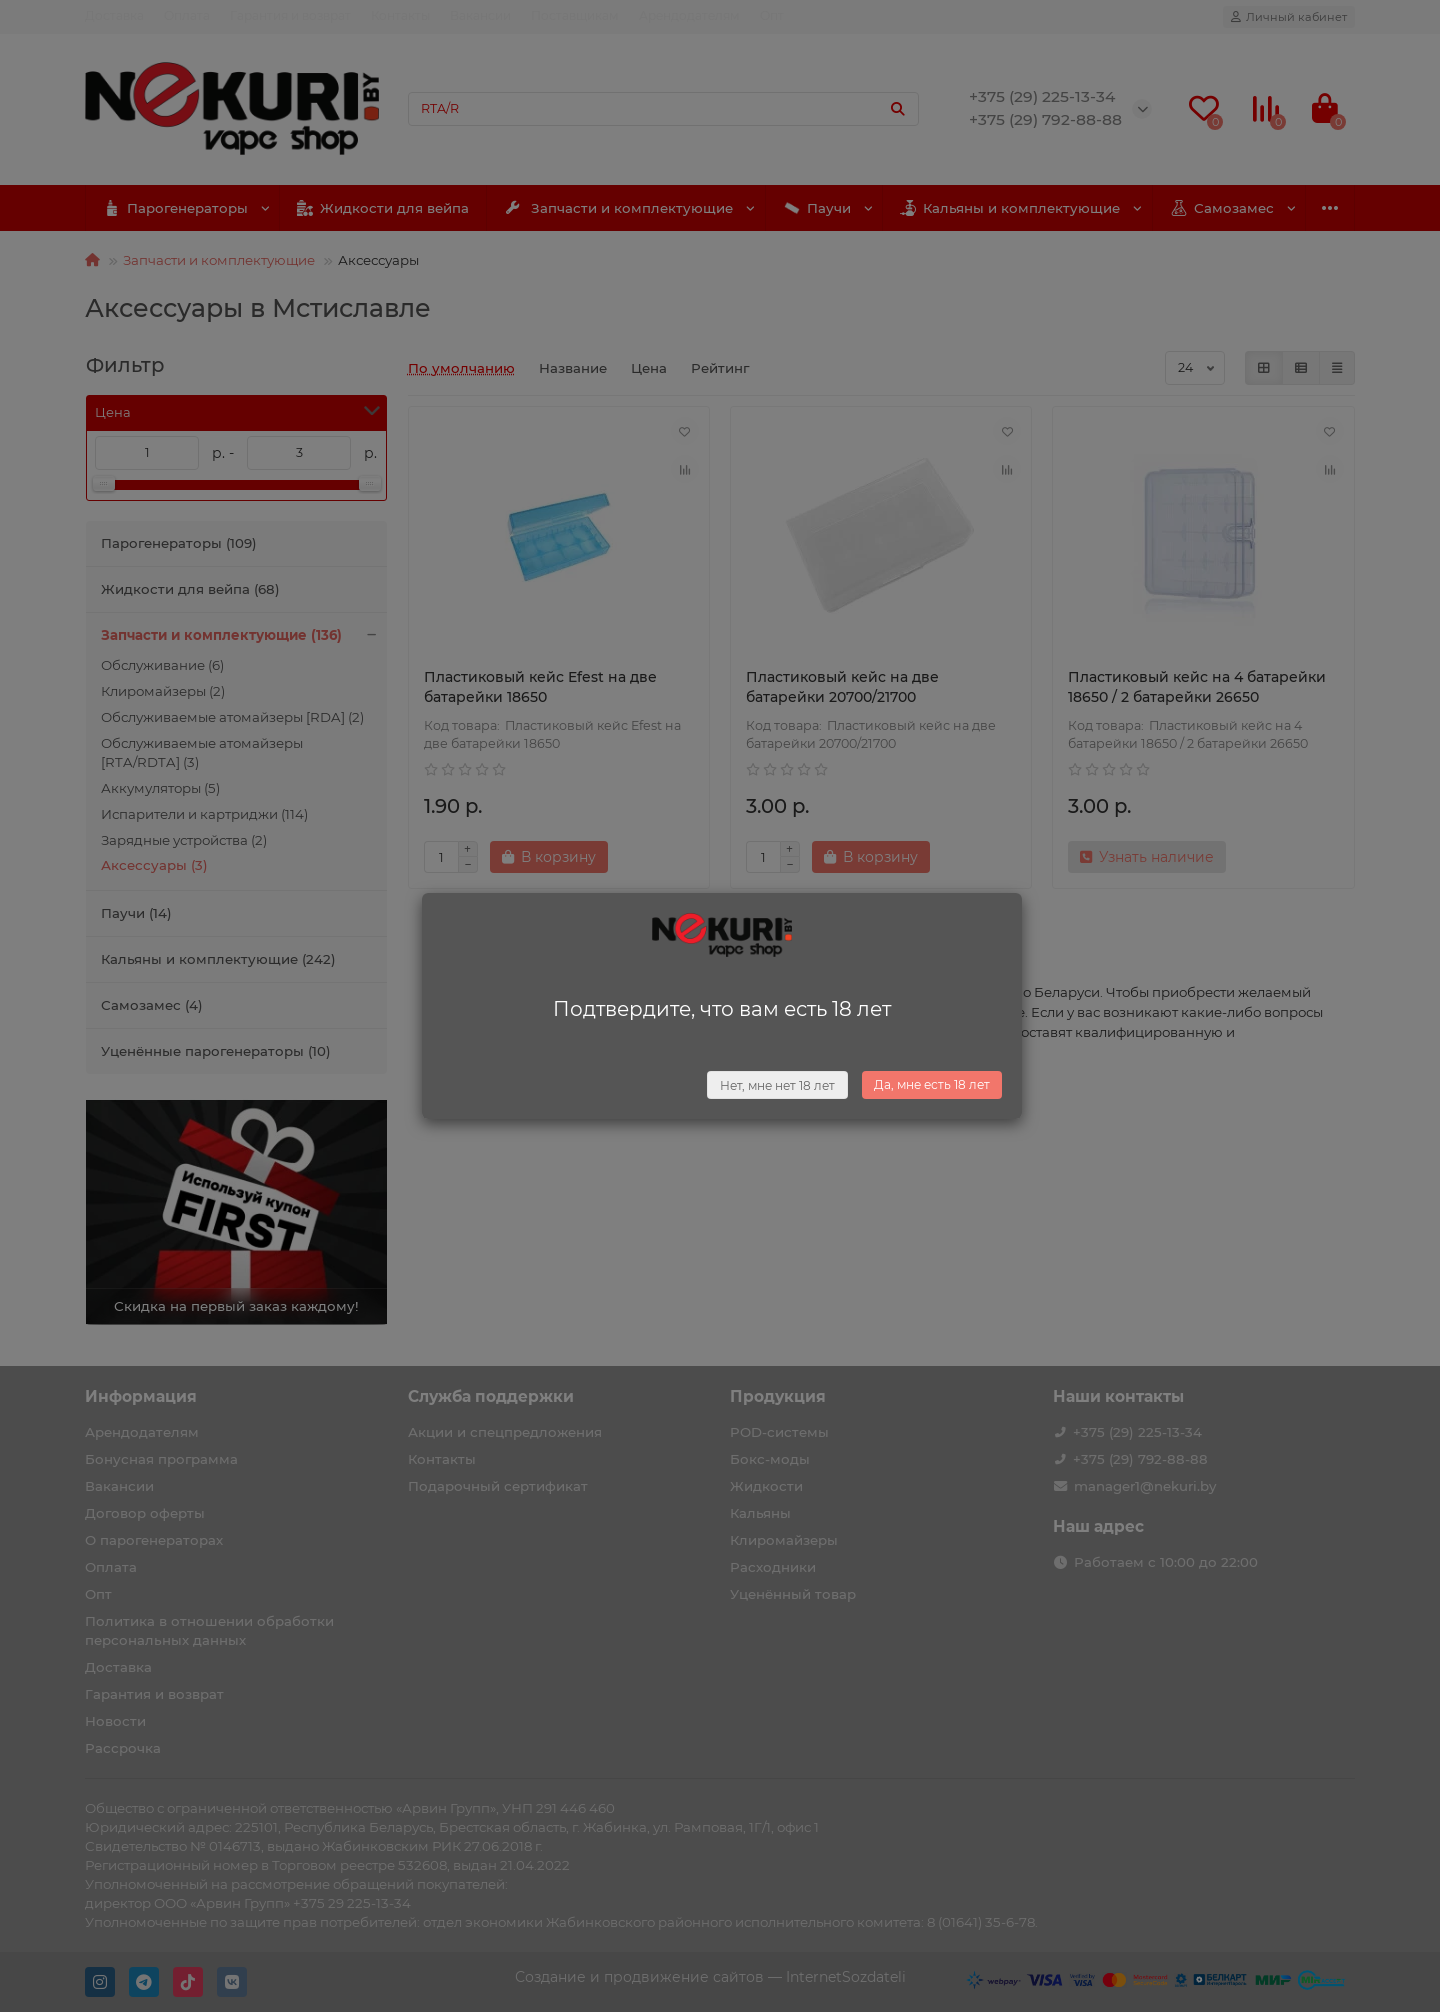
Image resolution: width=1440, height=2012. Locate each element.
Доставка (114, 15)
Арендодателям (689, 15)
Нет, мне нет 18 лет (777, 1085)
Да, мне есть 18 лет (932, 1084)
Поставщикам (575, 15)
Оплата (187, 15)
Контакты (400, 15)
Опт (772, 15)
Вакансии (480, 15)
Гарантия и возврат (290, 15)
